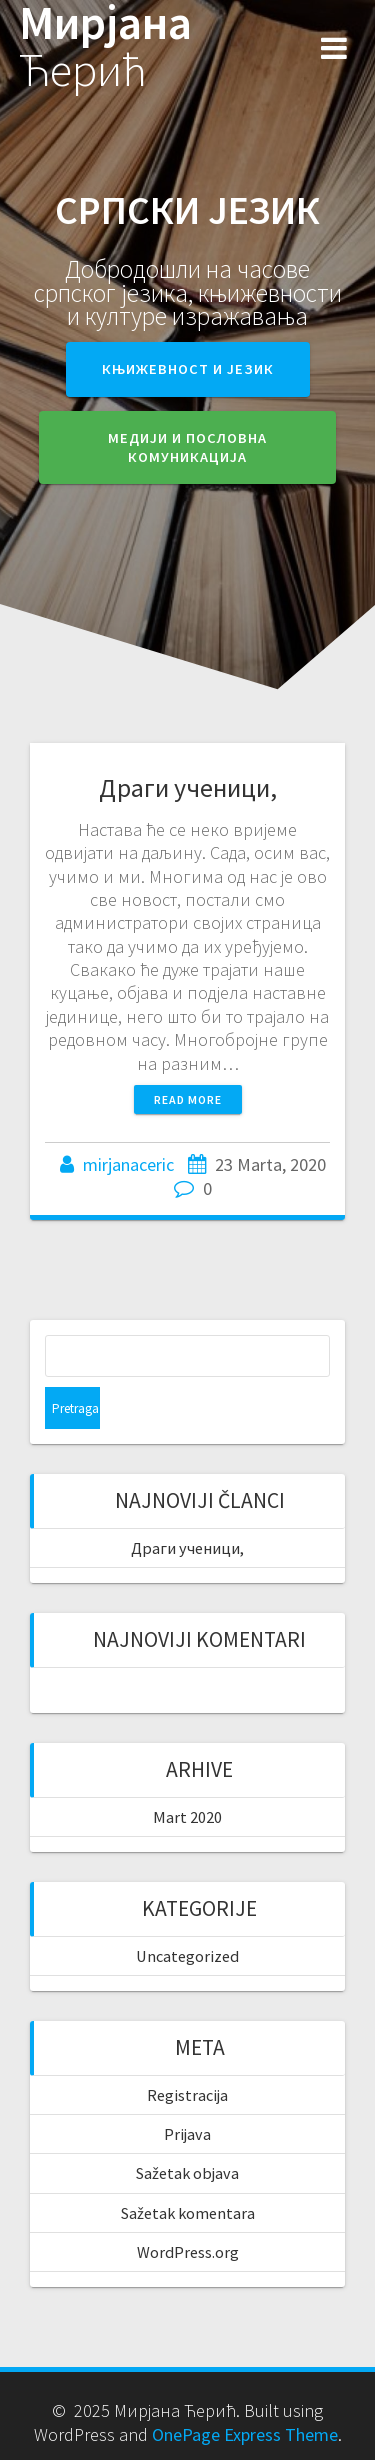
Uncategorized (187, 1956)
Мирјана (105, 47)
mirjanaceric (128, 1164)
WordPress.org (188, 2252)
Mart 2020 (187, 1817)
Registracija (187, 2095)
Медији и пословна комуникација (187, 447)
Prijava (187, 2134)
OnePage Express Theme (245, 2434)
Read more (188, 1099)
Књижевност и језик (188, 369)
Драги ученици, (188, 787)
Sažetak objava (187, 2173)
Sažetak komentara (188, 2213)
